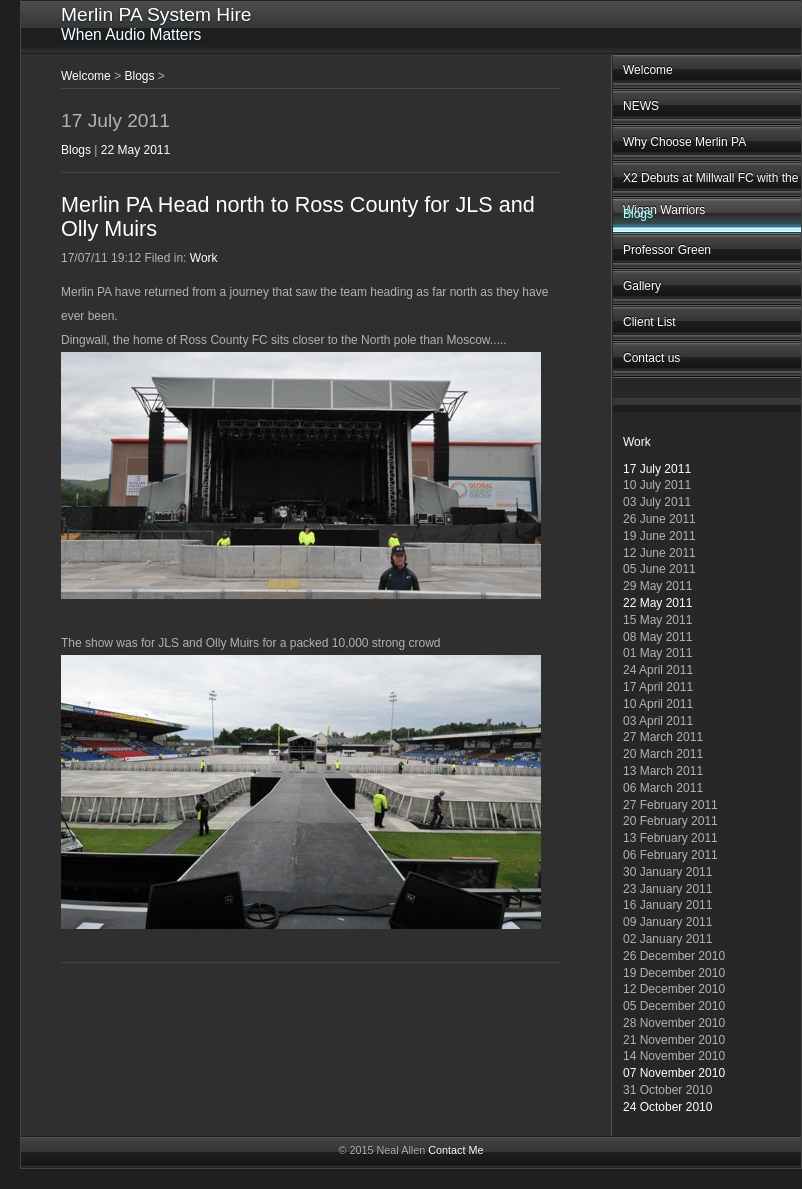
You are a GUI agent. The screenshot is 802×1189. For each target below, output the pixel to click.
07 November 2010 (674, 1073)
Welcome (648, 70)
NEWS (641, 106)
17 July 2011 (657, 469)
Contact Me (455, 1150)
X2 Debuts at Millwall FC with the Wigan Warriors (710, 184)
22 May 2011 (657, 603)
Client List (649, 322)
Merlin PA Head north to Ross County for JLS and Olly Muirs (298, 216)
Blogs (638, 214)
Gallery (642, 286)
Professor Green (667, 250)
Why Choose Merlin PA (684, 142)
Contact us (651, 358)
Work (637, 442)
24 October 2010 (667, 1107)
